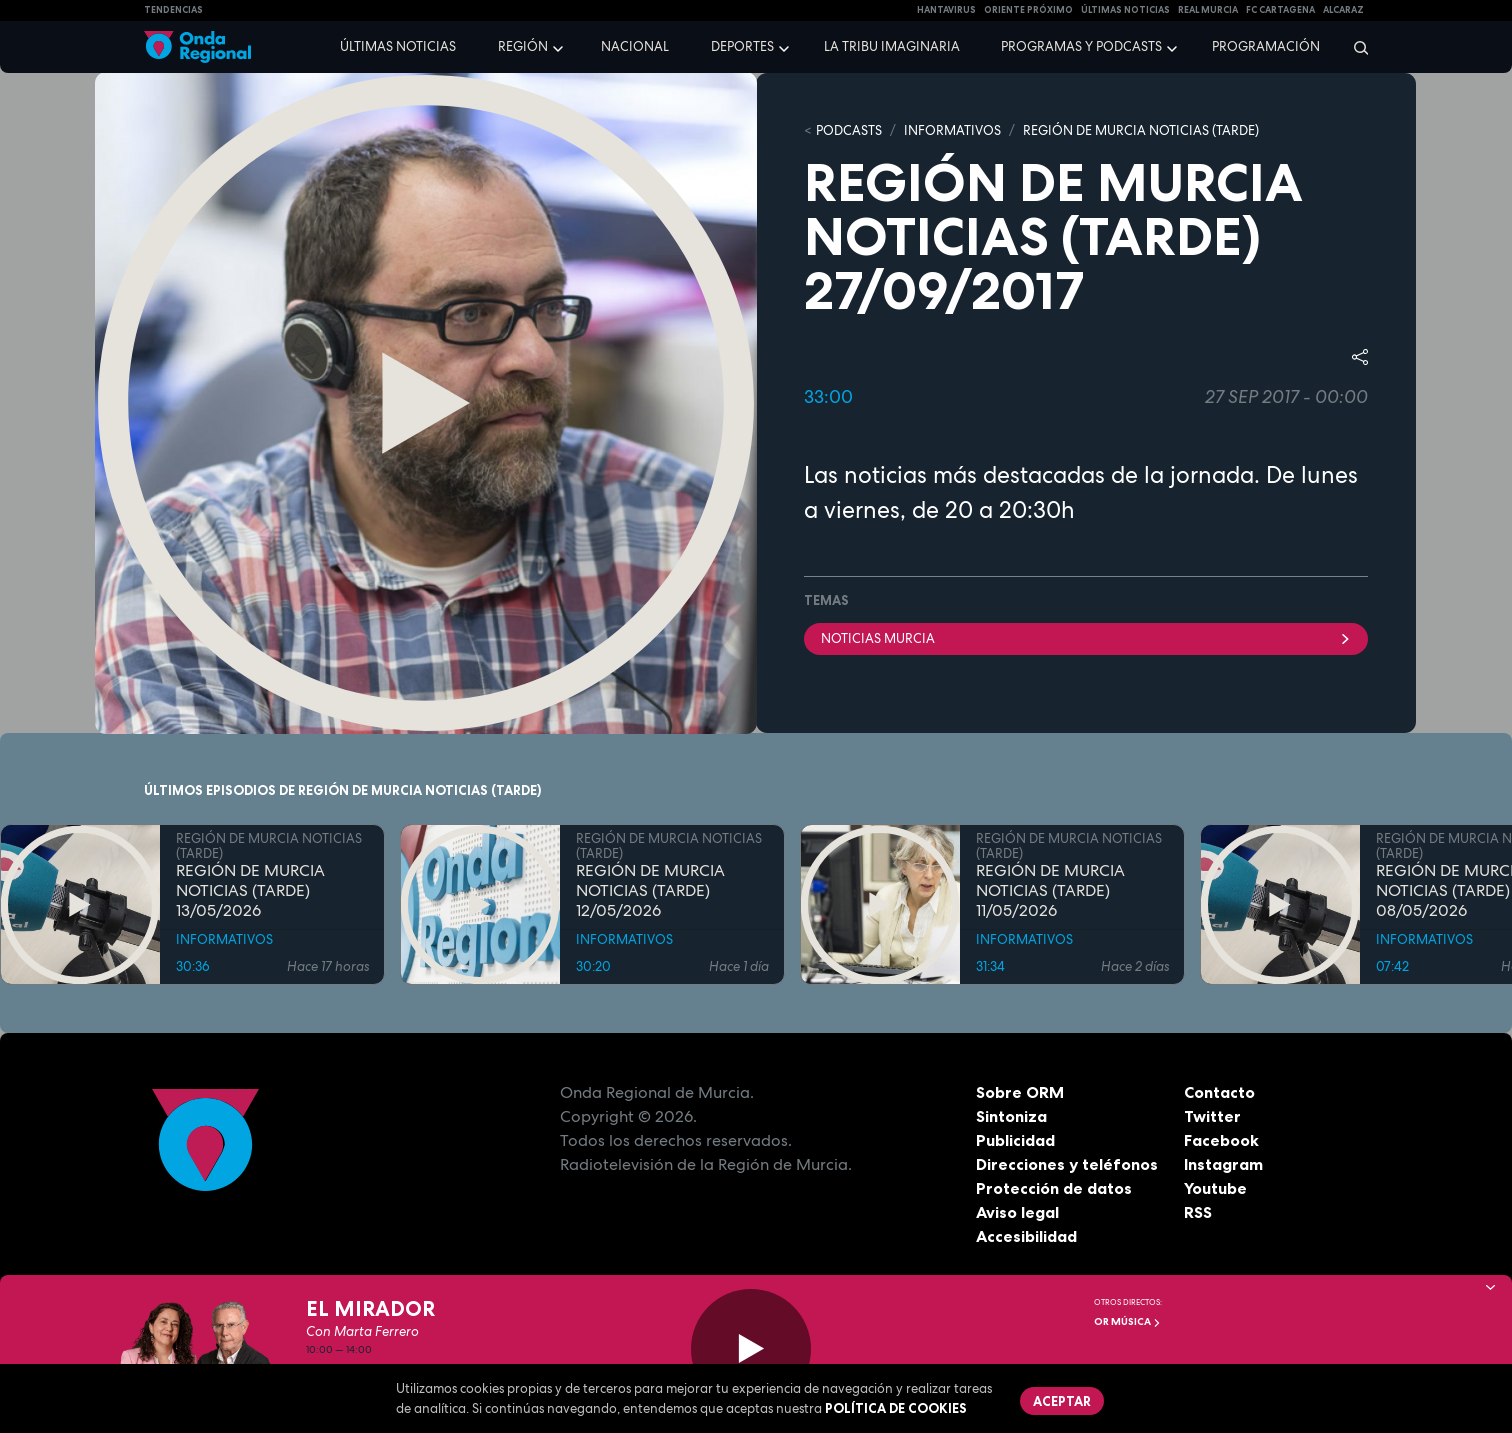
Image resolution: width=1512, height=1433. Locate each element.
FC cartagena (1280, 10)
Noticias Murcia (1086, 638)
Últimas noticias (398, 46)
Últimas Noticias (1125, 10)
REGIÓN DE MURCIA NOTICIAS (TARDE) (1141, 130)
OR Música (1127, 1321)
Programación (1266, 46)
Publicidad (1015, 1140)
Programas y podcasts (1081, 46)
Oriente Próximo (1028, 10)
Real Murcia (1208, 10)
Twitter (1212, 1116)
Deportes (742, 46)
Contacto (1219, 1092)
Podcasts (849, 130)
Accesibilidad (1026, 1236)
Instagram (1223, 1164)
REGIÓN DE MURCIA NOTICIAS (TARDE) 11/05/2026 (1050, 891)
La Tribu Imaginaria (892, 46)
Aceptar (1062, 1401)
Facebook (1221, 1140)
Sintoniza (1011, 1116)
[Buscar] (1354, 47)
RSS (1198, 1212)
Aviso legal (1017, 1212)
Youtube (1215, 1188)
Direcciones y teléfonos (1067, 1164)
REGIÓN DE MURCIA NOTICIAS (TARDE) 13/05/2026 (250, 891)
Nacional (635, 46)
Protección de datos (1054, 1188)
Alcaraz (1343, 10)
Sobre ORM (1020, 1092)
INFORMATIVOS (952, 130)
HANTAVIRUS (946, 10)
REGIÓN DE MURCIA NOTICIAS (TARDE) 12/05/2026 (650, 891)
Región (523, 46)
